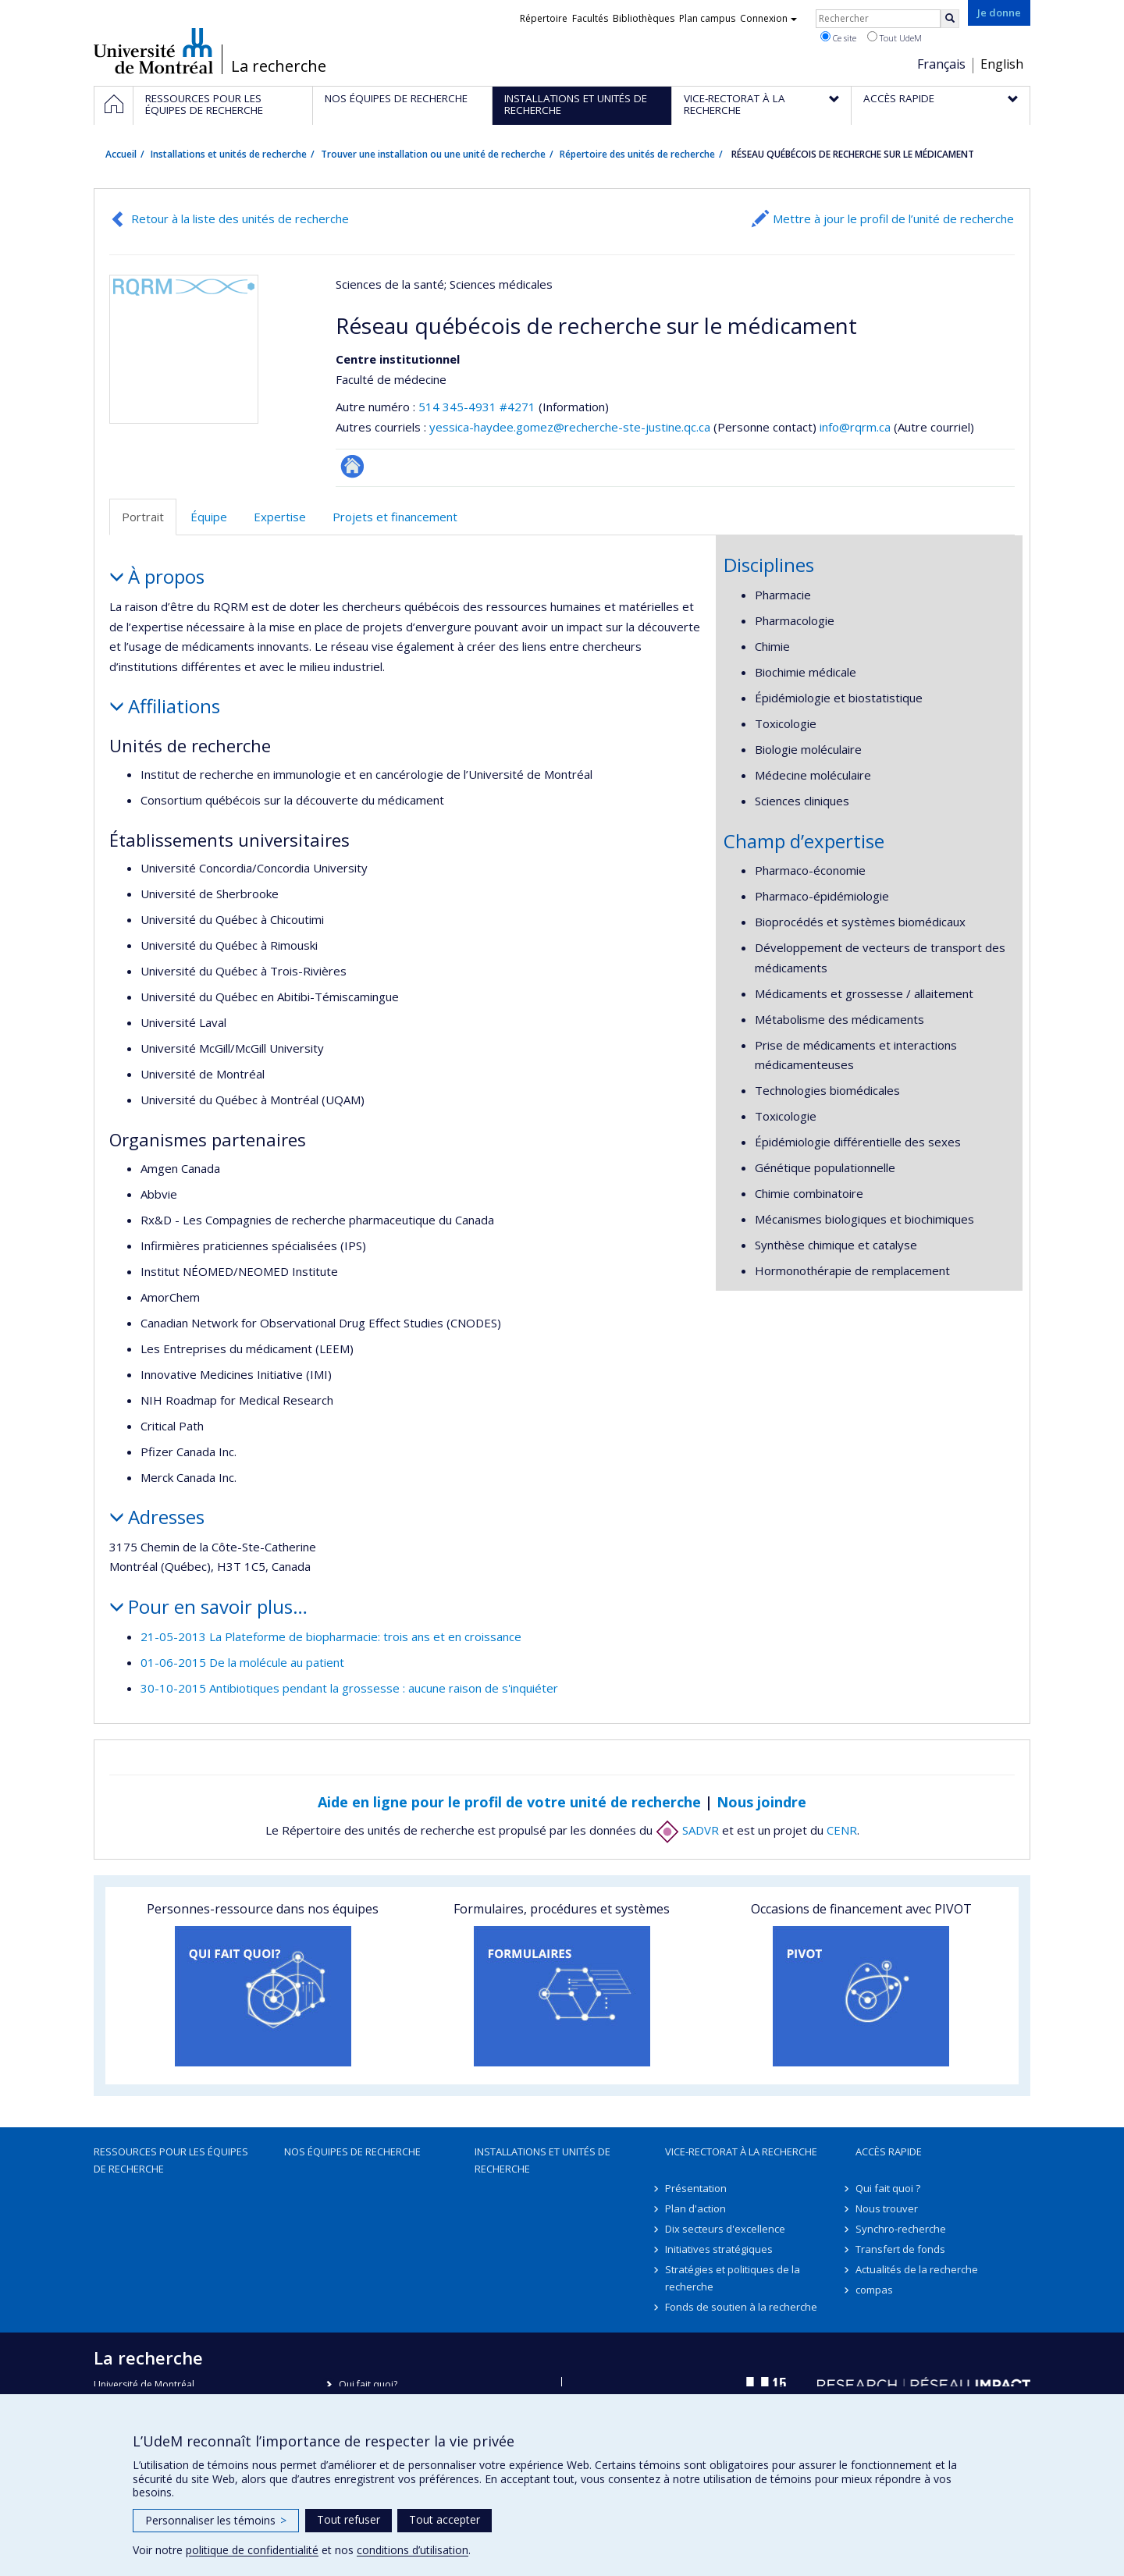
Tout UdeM (894, 37)
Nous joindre (761, 1802)
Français (941, 64)
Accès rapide (888, 2151)
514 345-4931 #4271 (476, 406)
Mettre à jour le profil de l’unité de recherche (893, 218)
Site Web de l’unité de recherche (352, 466)
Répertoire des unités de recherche (637, 154)
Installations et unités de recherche (229, 154)
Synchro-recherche (900, 2229)
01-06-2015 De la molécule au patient (242, 1662)
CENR (842, 1830)
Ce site (838, 37)
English (1001, 64)
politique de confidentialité (252, 2549)
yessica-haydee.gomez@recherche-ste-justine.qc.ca (569, 427)
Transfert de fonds (900, 2249)
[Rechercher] (950, 18)
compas (874, 2290)
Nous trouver (886, 2208)
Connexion (768, 18)
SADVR (687, 1830)
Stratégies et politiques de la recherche (732, 2278)
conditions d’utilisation (412, 2549)
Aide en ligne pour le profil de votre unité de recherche (509, 1802)
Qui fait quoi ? (887, 2188)
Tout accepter (444, 2519)
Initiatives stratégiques (719, 2249)
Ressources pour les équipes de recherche (171, 2160)
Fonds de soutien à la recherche (741, 2307)
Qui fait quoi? (368, 2384)
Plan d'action (695, 2208)
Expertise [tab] (280, 516)
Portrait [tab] (143, 516)
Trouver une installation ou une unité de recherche (433, 154)
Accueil (121, 154)
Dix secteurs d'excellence (725, 2229)
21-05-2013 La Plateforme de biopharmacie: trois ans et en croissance (330, 1636)
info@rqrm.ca (855, 427)
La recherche (278, 66)
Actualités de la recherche (916, 2269)
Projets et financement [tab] (395, 516)
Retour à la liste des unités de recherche (240, 218)
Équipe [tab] (208, 516)
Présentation (696, 2188)
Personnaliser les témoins (215, 2520)
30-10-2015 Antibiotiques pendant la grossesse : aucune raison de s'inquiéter (349, 1688)
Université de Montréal (153, 50)
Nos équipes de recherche (352, 2151)
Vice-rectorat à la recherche (741, 2151)
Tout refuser (348, 2519)
